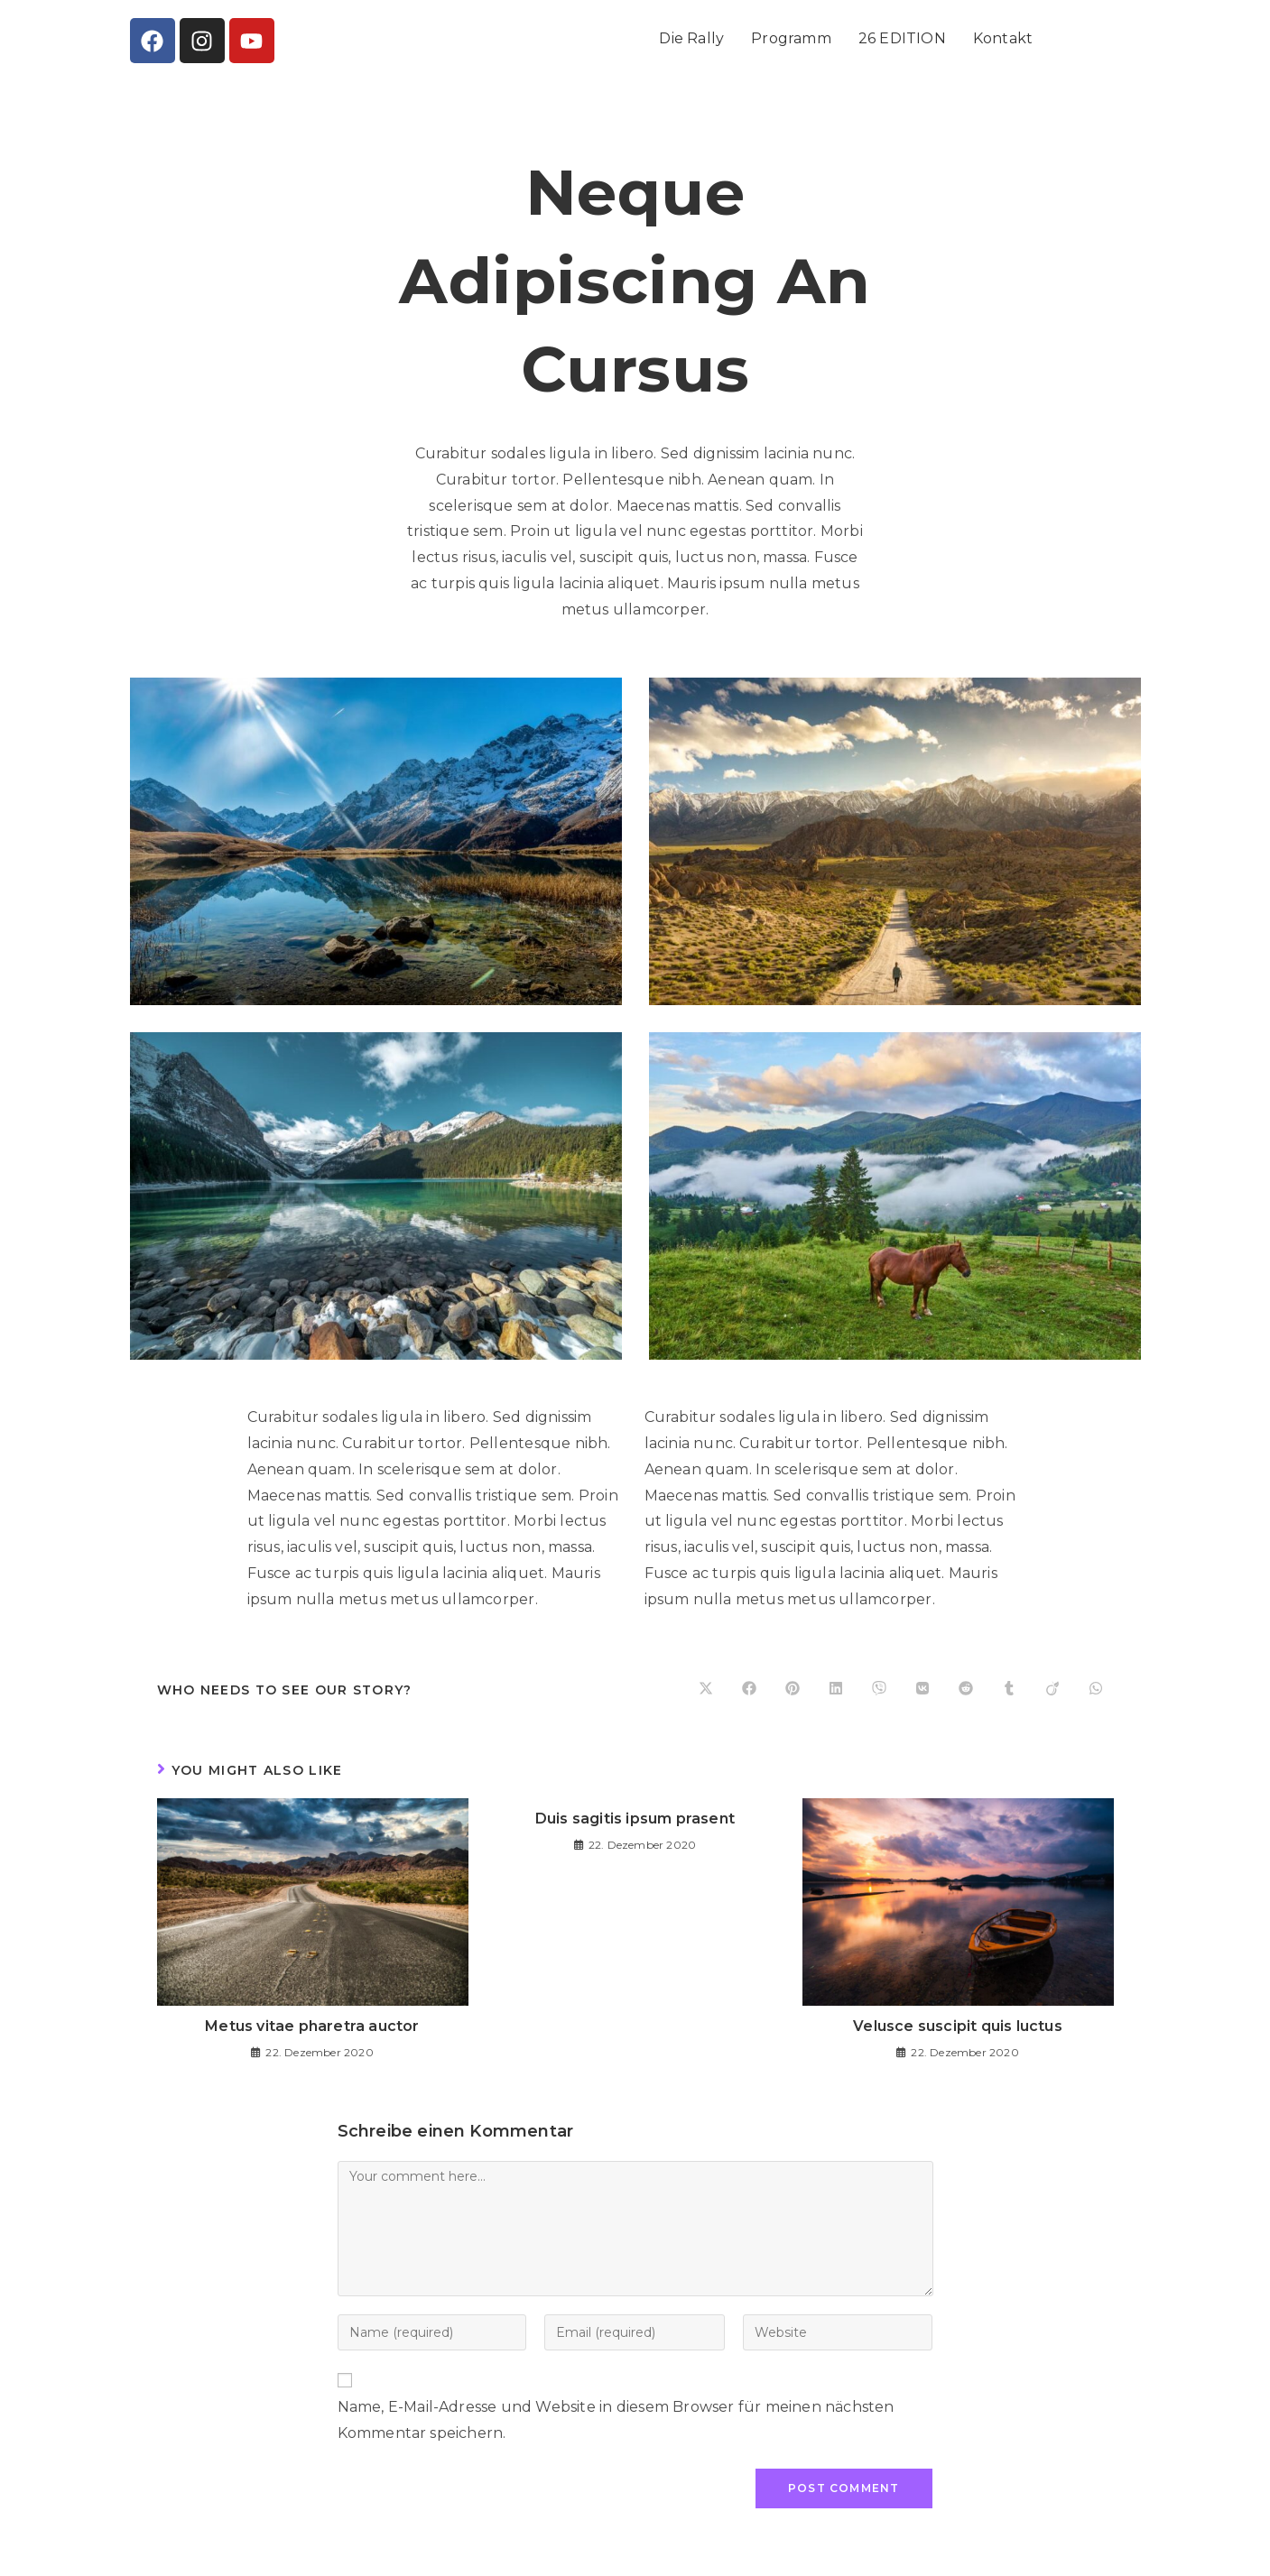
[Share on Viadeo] (1052, 1690)
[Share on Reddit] (966, 1690)
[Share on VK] (922, 1690)
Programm (791, 38)
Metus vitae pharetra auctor (312, 2026)
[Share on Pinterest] (792, 1690)
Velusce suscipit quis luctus (957, 2026)
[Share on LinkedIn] (836, 1690)
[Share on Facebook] (749, 1690)
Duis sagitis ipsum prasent (635, 1818)
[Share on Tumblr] (1009, 1690)
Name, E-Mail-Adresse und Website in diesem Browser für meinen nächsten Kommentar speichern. (616, 2420)
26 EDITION (902, 38)
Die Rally (691, 38)
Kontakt (1003, 38)
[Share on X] (706, 1690)
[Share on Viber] (879, 1690)
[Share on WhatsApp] (1096, 1690)
